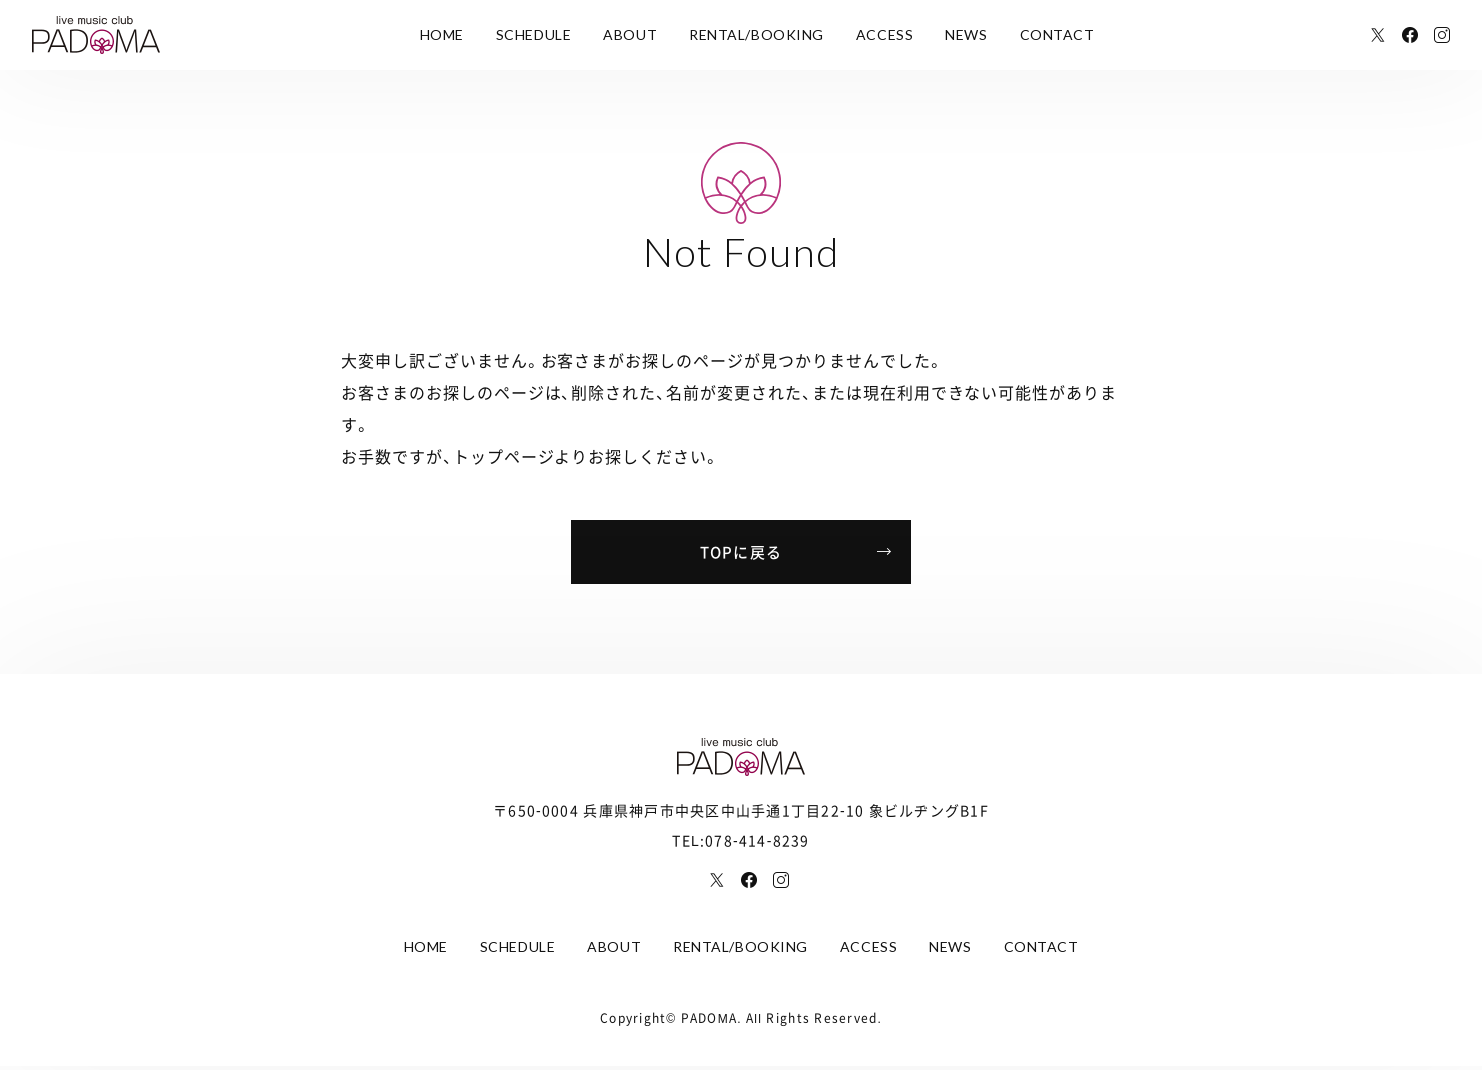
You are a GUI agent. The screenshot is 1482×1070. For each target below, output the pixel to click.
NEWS (966, 34)
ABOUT (630, 34)
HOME (442, 34)
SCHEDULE (533, 34)
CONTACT (1057, 34)
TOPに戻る (741, 552)
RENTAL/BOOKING (756, 34)
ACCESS (884, 34)
